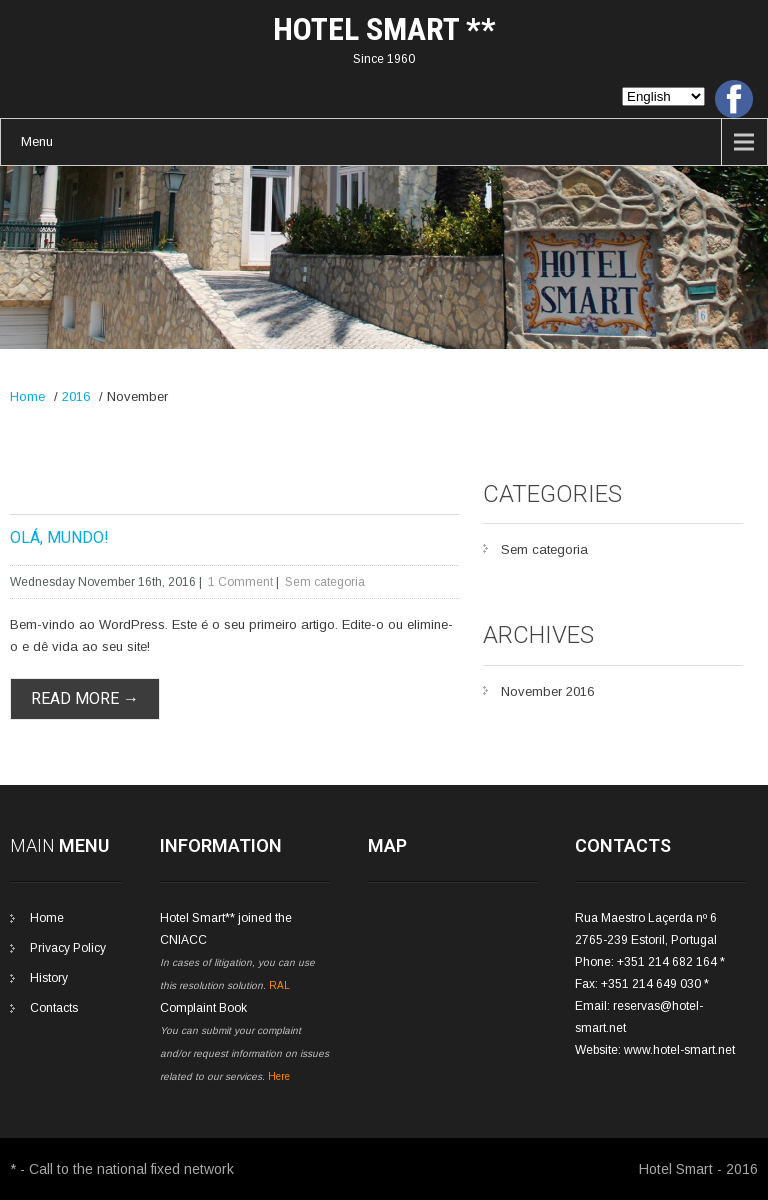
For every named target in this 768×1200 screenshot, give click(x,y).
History (49, 978)
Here (279, 1076)
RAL (279, 985)
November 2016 (547, 691)
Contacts (54, 1008)
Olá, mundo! (59, 537)
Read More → (85, 698)
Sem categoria (325, 582)
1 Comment (240, 582)
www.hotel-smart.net (679, 1050)
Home (27, 396)
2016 (76, 396)
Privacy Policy (68, 948)
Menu (37, 141)
